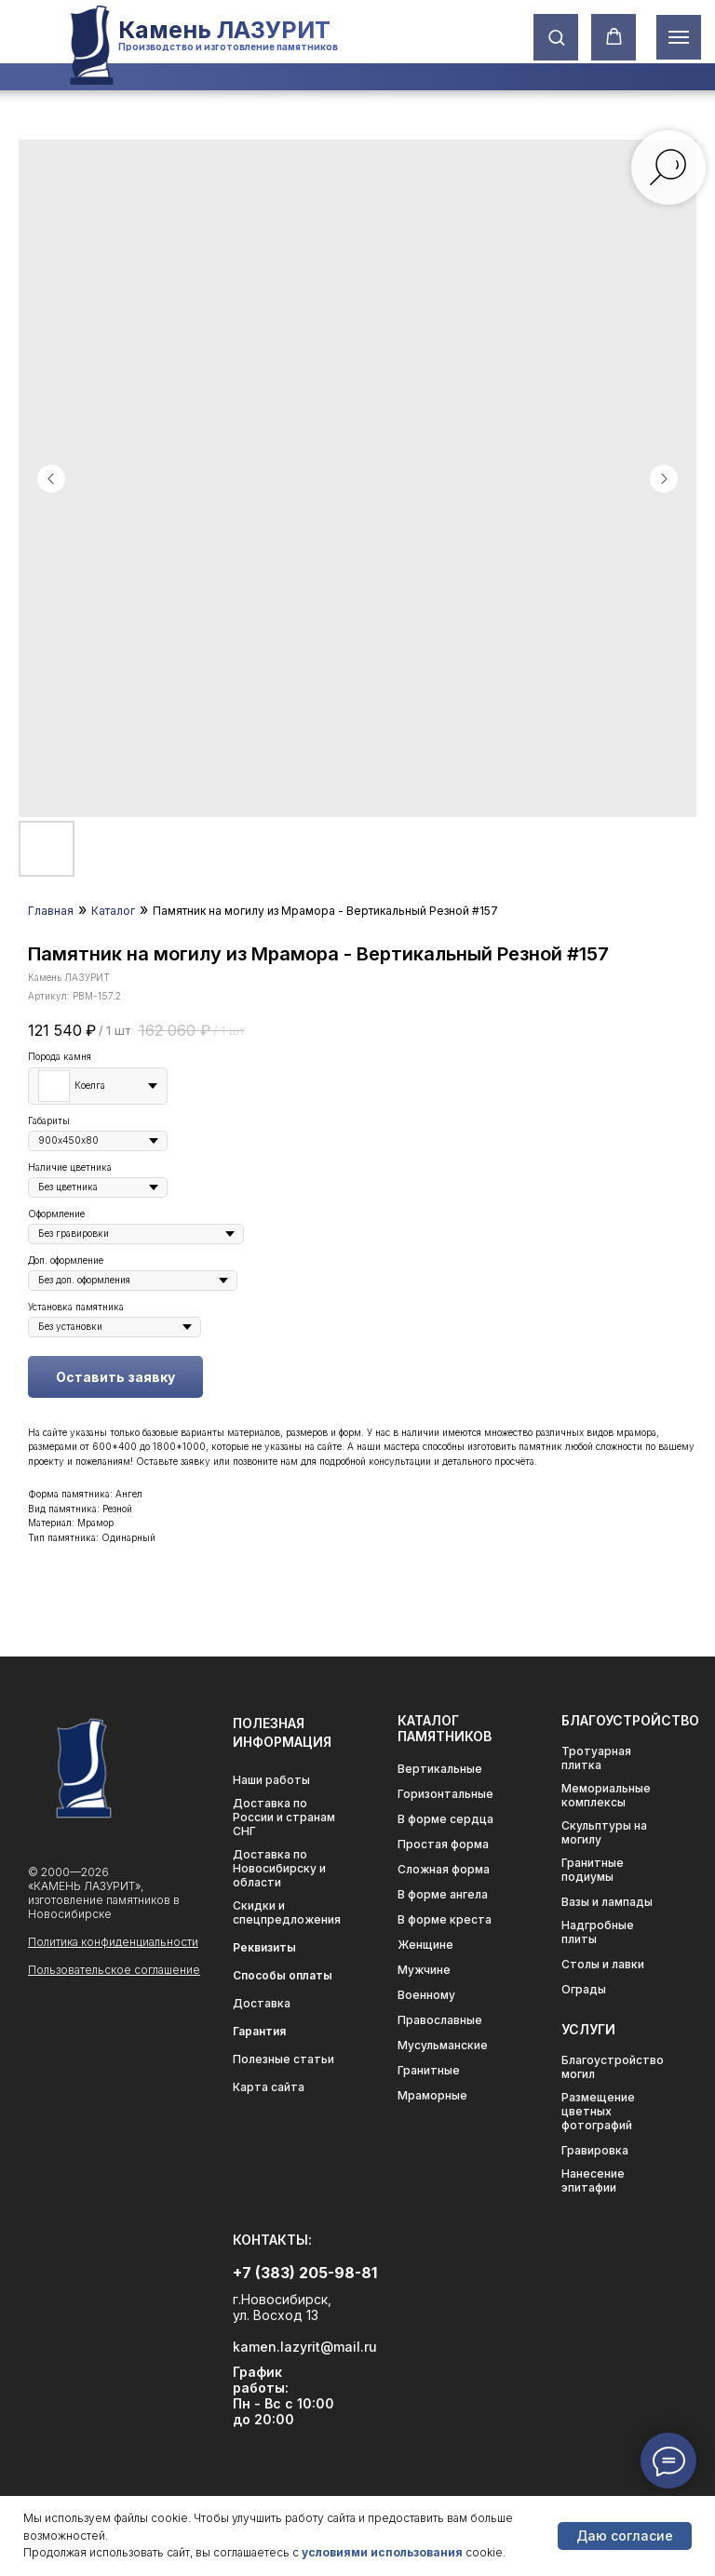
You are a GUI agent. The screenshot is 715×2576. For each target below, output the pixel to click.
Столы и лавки (602, 1964)
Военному (426, 1995)
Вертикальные (440, 1769)
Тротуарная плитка (596, 1758)
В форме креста (445, 1919)
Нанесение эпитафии (593, 2180)
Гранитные (429, 2070)
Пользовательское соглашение (114, 1970)
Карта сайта (268, 2087)
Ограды (583, 1989)
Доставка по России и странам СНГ (284, 1817)
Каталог (113, 911)
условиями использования (382, 2552)
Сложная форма (444, 1869)
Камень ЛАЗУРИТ (224, 30)
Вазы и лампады (607, 1902)
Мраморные (432, 2095)
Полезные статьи (283, 2059)
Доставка (261, 2003)
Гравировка (594, 2150)
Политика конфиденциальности (113, 1942)
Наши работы (271, 1780)
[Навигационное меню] (678, 37)
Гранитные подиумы (592, 1870)
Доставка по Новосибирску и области (279, 1868)
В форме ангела (443, 1894)
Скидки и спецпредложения (287, 1912)
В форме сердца (445, 1819)
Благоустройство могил (612, 2067)
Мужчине (424, 1970)
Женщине (425, 1945)
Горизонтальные (445, 1794)
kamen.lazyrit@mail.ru (305, 2347)
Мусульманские (443, 2045)
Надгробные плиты (597, 1932)
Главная (51, 911)
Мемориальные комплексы (606, 1795)
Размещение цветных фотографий (598, 2111)
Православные (440, 2020)
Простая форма (443, 1844)
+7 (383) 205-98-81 (305, 2272)
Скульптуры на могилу (604, 1832)
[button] (556, 37)
